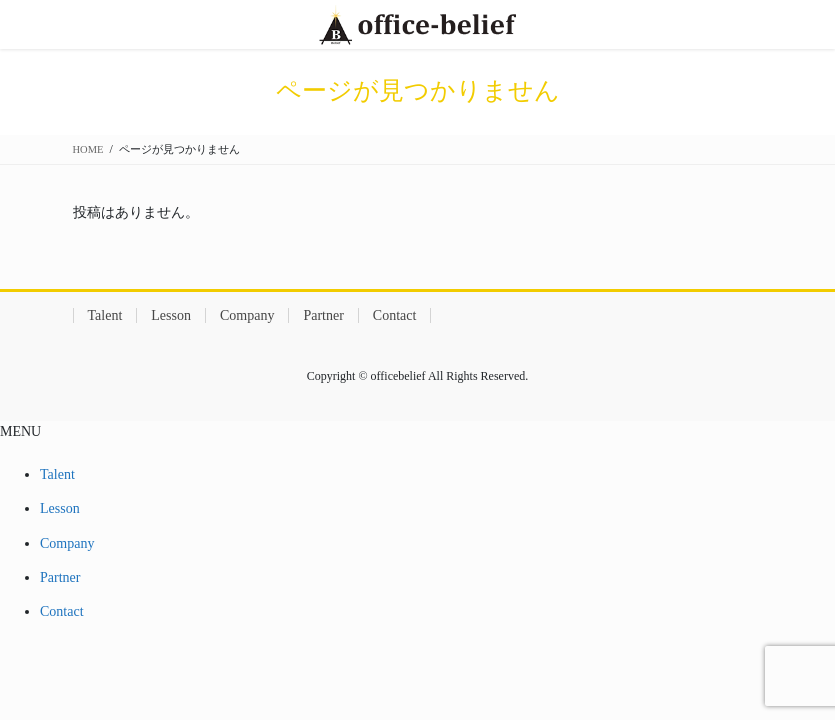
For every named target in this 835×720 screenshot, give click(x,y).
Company (247, 315)
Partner (323, 315)
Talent (105, 315)
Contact (395, 315)
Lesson (171, 315)
